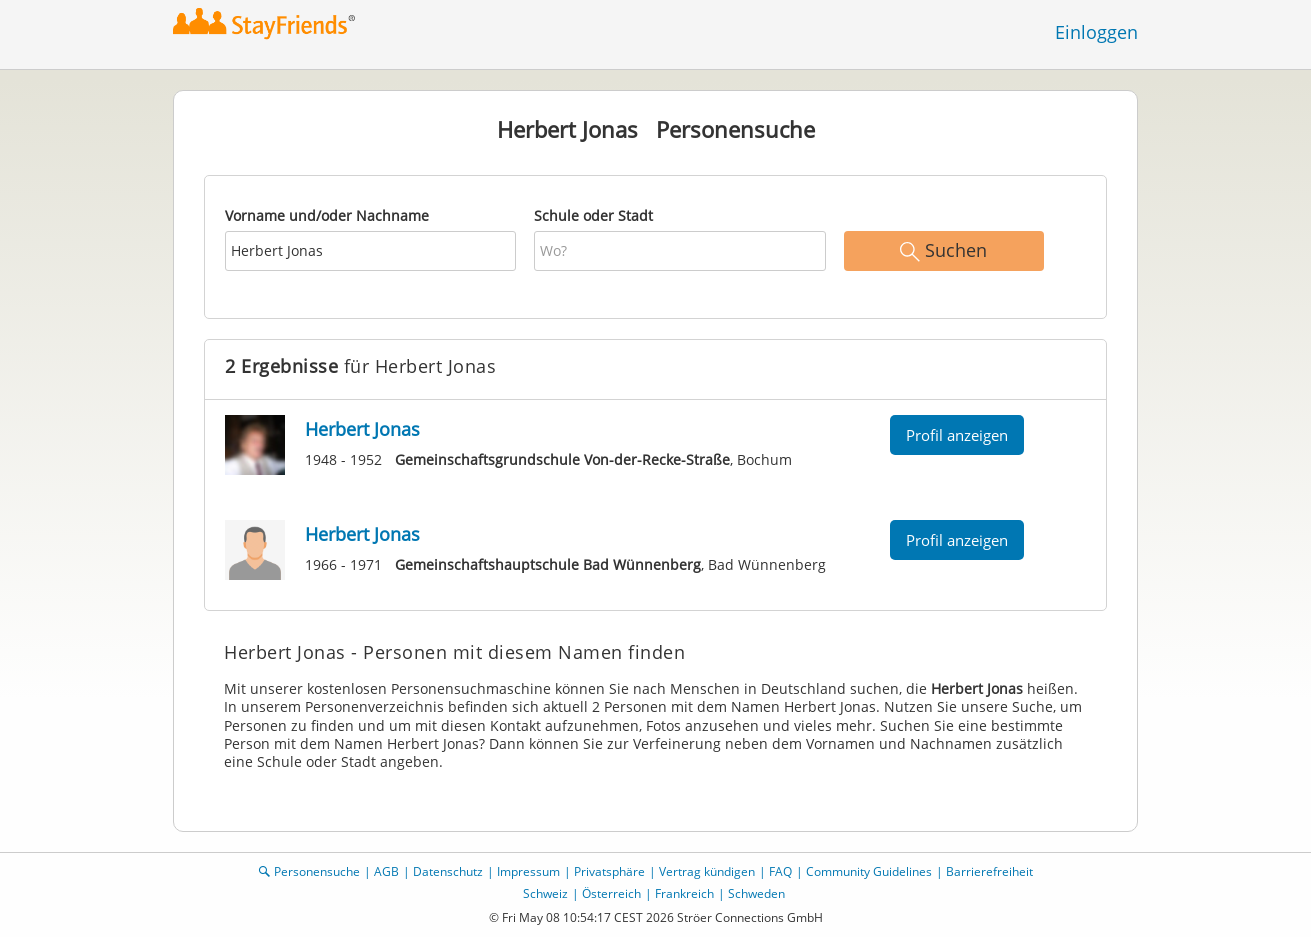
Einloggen (1096, 32)
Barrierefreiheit (989, 871)
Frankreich (684, 893)
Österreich (611, 893)
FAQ (780, 871)
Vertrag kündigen (707, 871)
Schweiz (545, 893)
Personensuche (317, 871)
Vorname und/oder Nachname (327, 215)
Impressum (528, 871)
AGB (386, 871)
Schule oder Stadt (593, 215)
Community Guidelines (869, 871)
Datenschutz (448, 871)
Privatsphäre (609, 871)
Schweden (756, 893)
